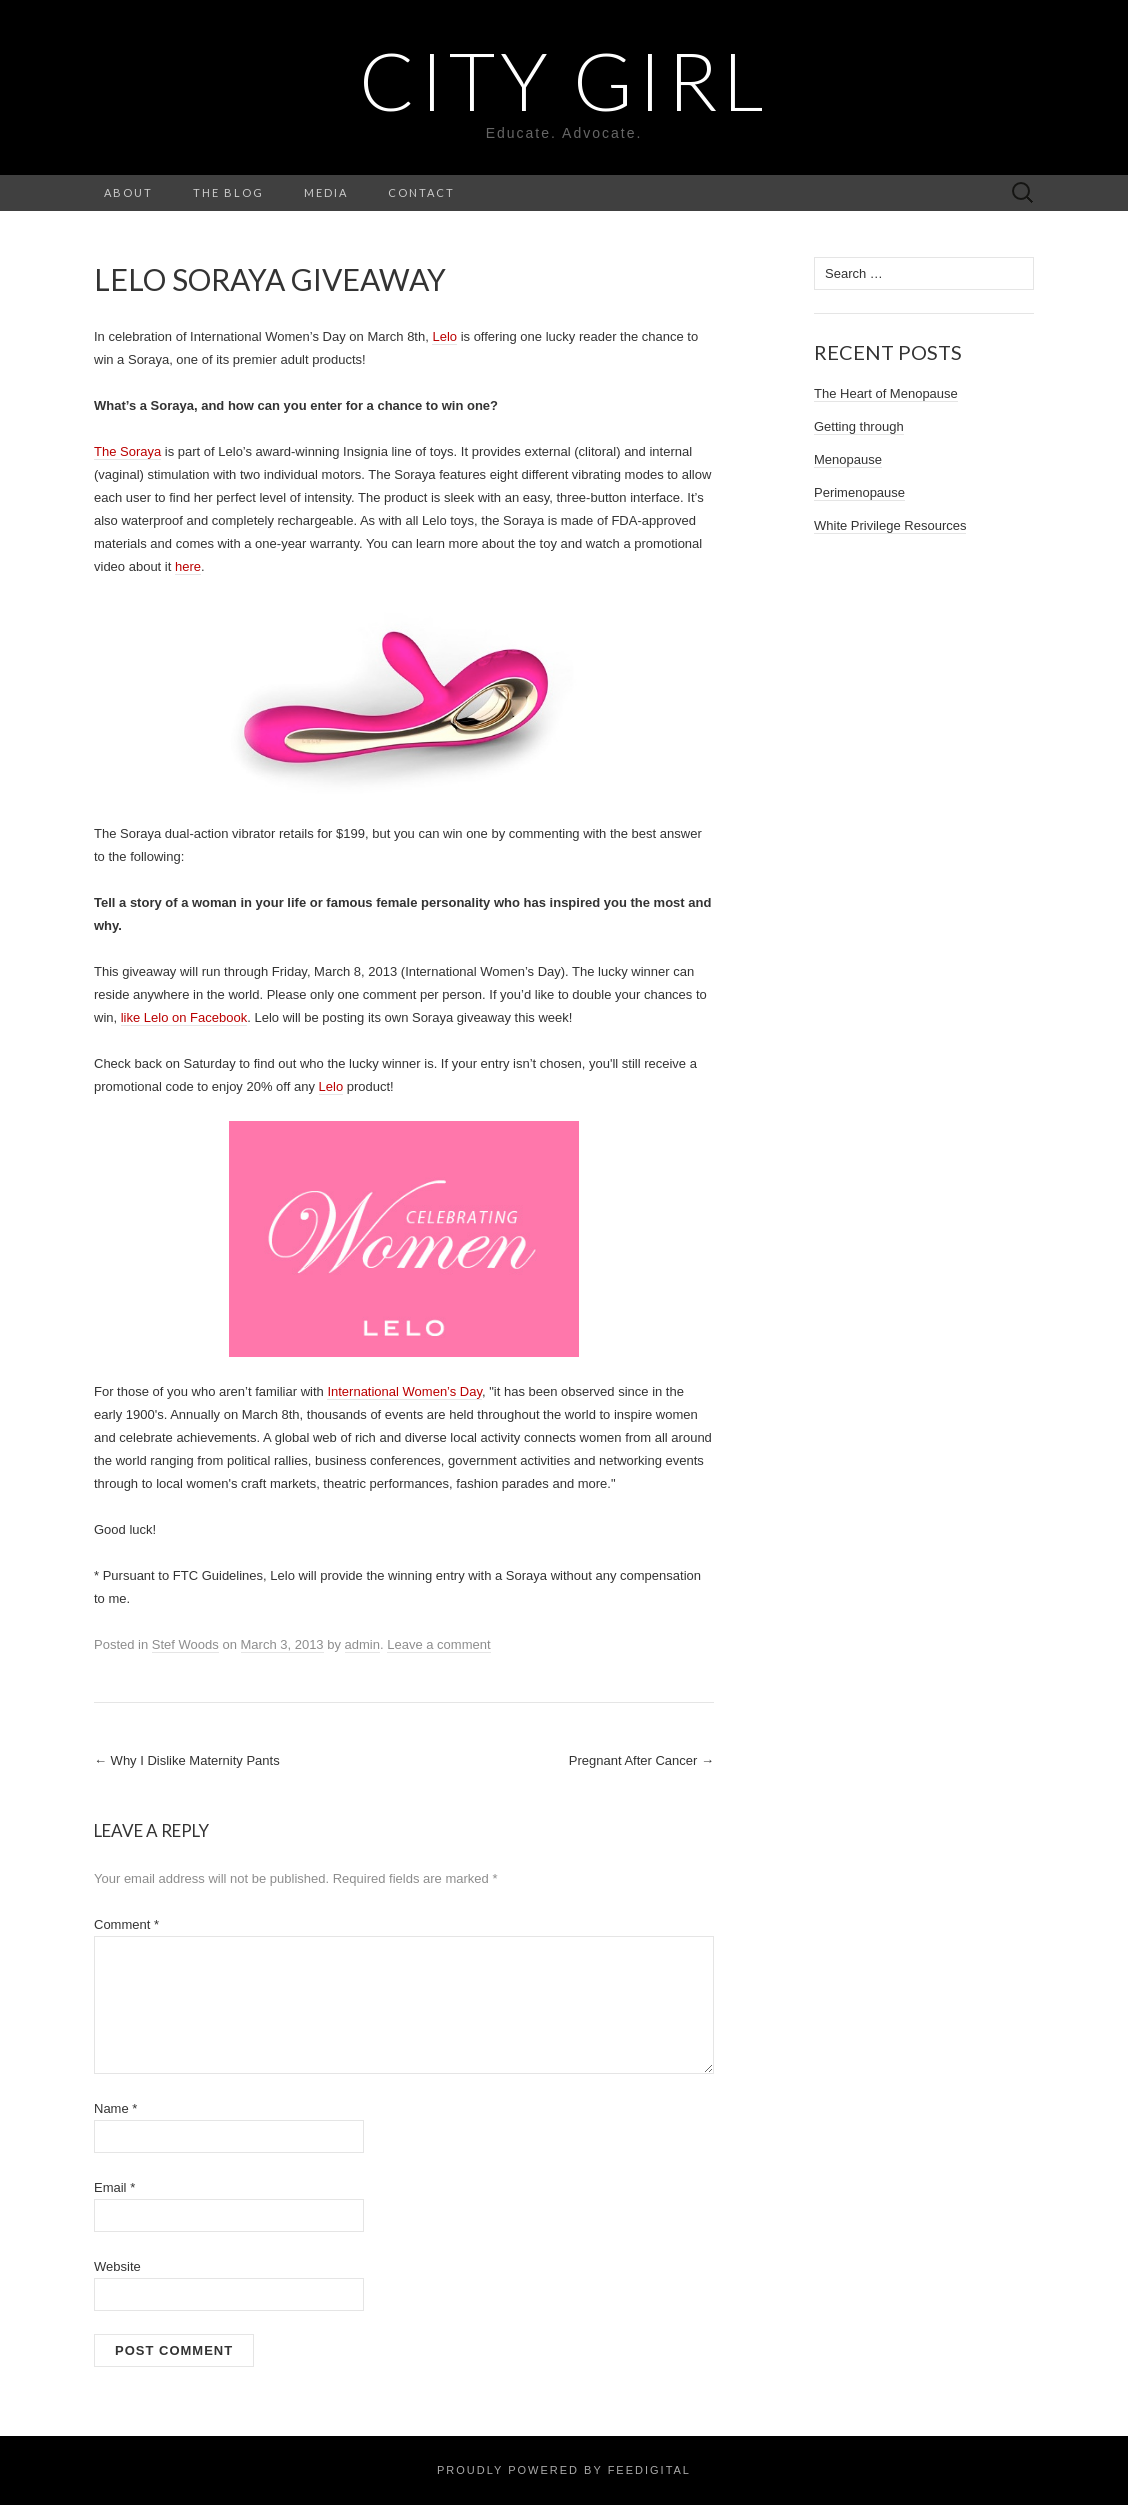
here (188, 566)
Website (117, 2266)
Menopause (848, 459)
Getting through (859, 426)
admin (362, 1644)
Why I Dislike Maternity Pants (187, 1760)
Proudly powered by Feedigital (564, 2470)
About (128, 192)
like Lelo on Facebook (184, 1017)
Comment (126, 1924)
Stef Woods (185, 1644)
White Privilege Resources (890, 525)
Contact (421, 192)
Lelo (444, 336)
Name (115, 2108)
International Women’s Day (404, 1391)
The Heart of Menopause (886, 393)
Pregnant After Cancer (641, 1760)
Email (114, 2187)
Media (326, 192)
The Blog (228, 192)
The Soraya (127, 451)
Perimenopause (859, 492)
